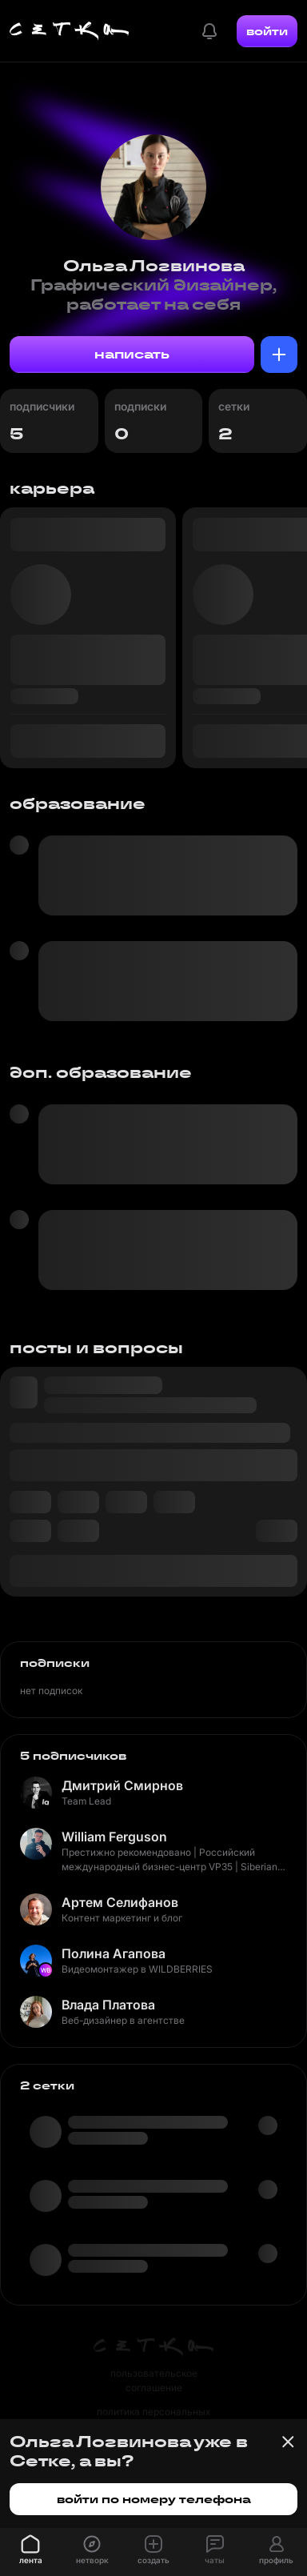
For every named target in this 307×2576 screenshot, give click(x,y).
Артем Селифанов (120, 1902)
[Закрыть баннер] (287, 2441)
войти (267, 31)
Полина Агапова (113, 1953)
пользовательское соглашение (153, 2380)
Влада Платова (108, 2005)
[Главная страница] (70, 31)
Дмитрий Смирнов (122, 1785)
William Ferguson (114, 1837)
